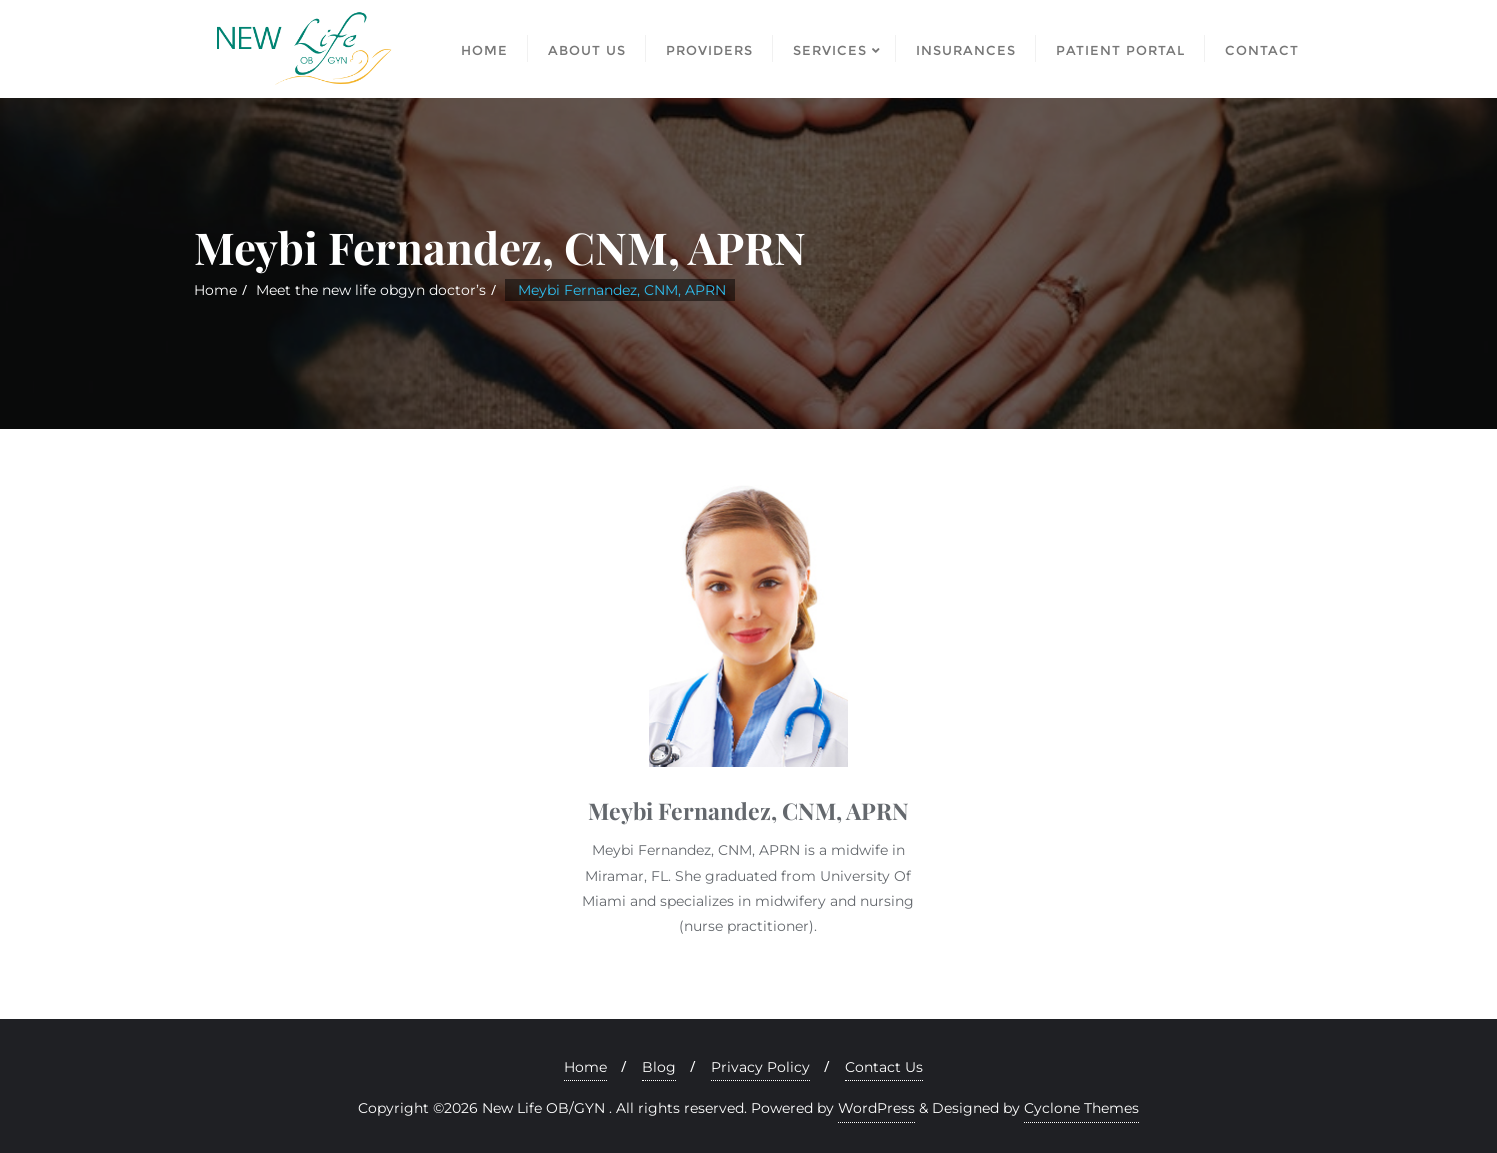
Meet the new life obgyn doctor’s (371, 290)
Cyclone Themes (1081, 1108)
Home (215, 290)
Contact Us (884, 1067)
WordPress (876, 1108)
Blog (659, 1067)
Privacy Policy (760, 1067)
